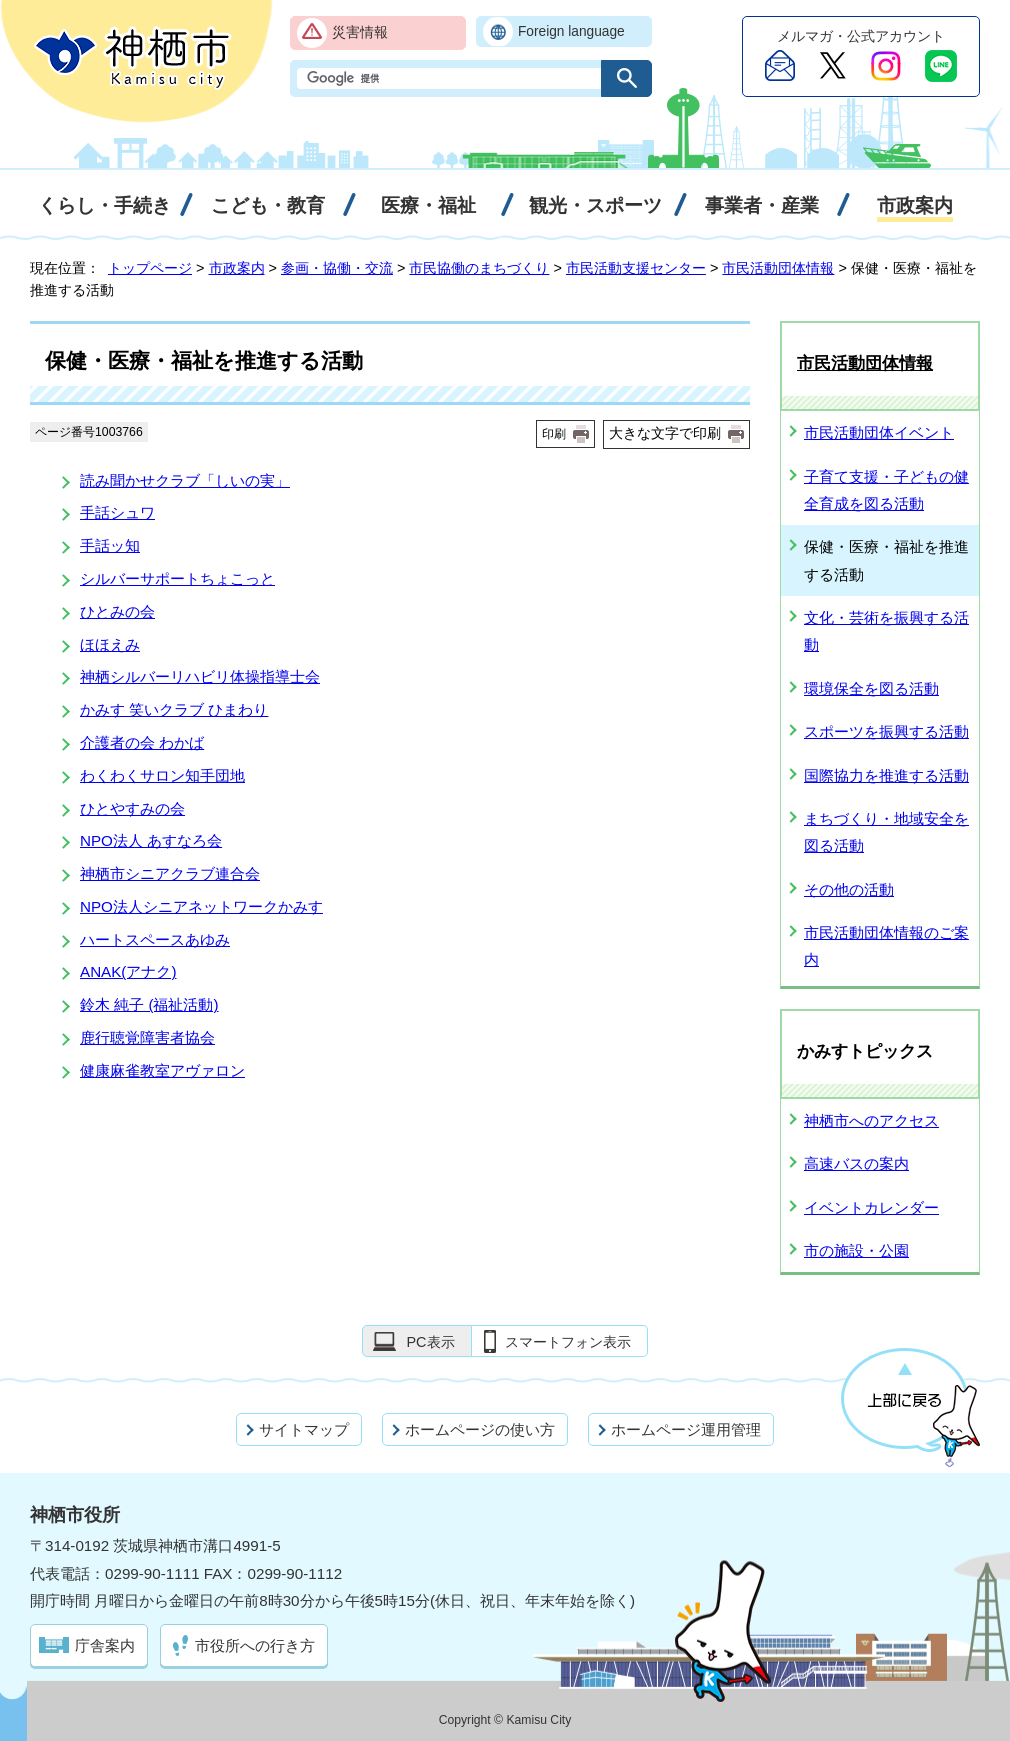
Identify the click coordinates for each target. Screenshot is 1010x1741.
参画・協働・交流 (337, 268)
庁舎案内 (105, 1645)
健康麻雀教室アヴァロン (162, 1070)
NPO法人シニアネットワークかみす (201, 906)
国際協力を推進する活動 (886, 775)
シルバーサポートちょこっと (177, 578)
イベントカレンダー (871, 1207)
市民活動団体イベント (879, 432)
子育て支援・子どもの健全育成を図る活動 (886, 490)
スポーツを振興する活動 (886, 731)
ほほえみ (110, 644)
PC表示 (430, 1342)
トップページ (150, 268)
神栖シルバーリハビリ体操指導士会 (200, 676)
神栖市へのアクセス (871, 1120)
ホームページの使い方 (480, 1429)
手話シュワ (117, 512)
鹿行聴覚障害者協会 (147, 1037)
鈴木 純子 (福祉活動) (149, 1004)
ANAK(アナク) (128, 971)
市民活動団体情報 (778, 268)
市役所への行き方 (255, 1645)
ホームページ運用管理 (686, 1429)
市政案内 (237, 268)
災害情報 (360, 32)
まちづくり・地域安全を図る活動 (886, 832)
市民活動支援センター (636, 268)
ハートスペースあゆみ (155, 939)
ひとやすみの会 (132, 808)
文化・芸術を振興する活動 (886, 631)
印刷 (554, 434)
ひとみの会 (117, 611)
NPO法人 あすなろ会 (151, 840)
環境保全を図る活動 (871, 688)
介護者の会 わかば (142, 742)
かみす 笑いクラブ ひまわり (174, 709)
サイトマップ (304, 1429)
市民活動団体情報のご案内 (886, 946)
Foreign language (571, 31)
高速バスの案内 (856, 1163)
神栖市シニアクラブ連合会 (170, 873)
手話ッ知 (110, 545)
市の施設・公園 (856, 1250)
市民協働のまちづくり (479, 268)
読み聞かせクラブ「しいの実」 (185, 480)
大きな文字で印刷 (665, 433)
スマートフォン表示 (568, 1342)
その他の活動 (849, 889)
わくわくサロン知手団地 (162, 775)
